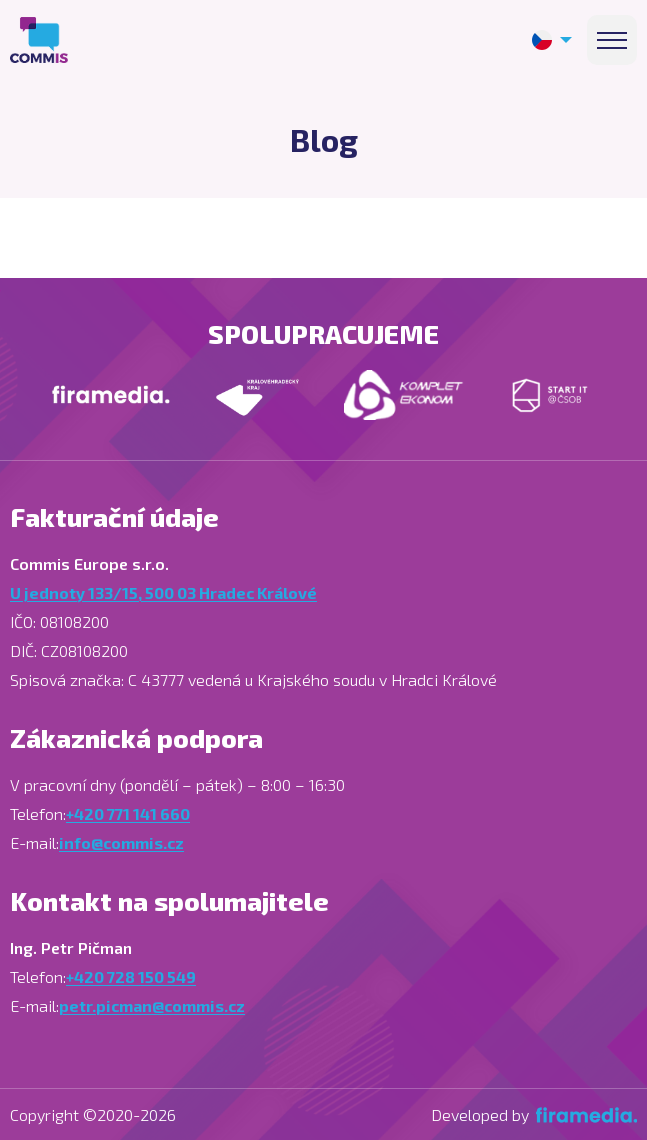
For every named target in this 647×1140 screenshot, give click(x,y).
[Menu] (612, 40)
